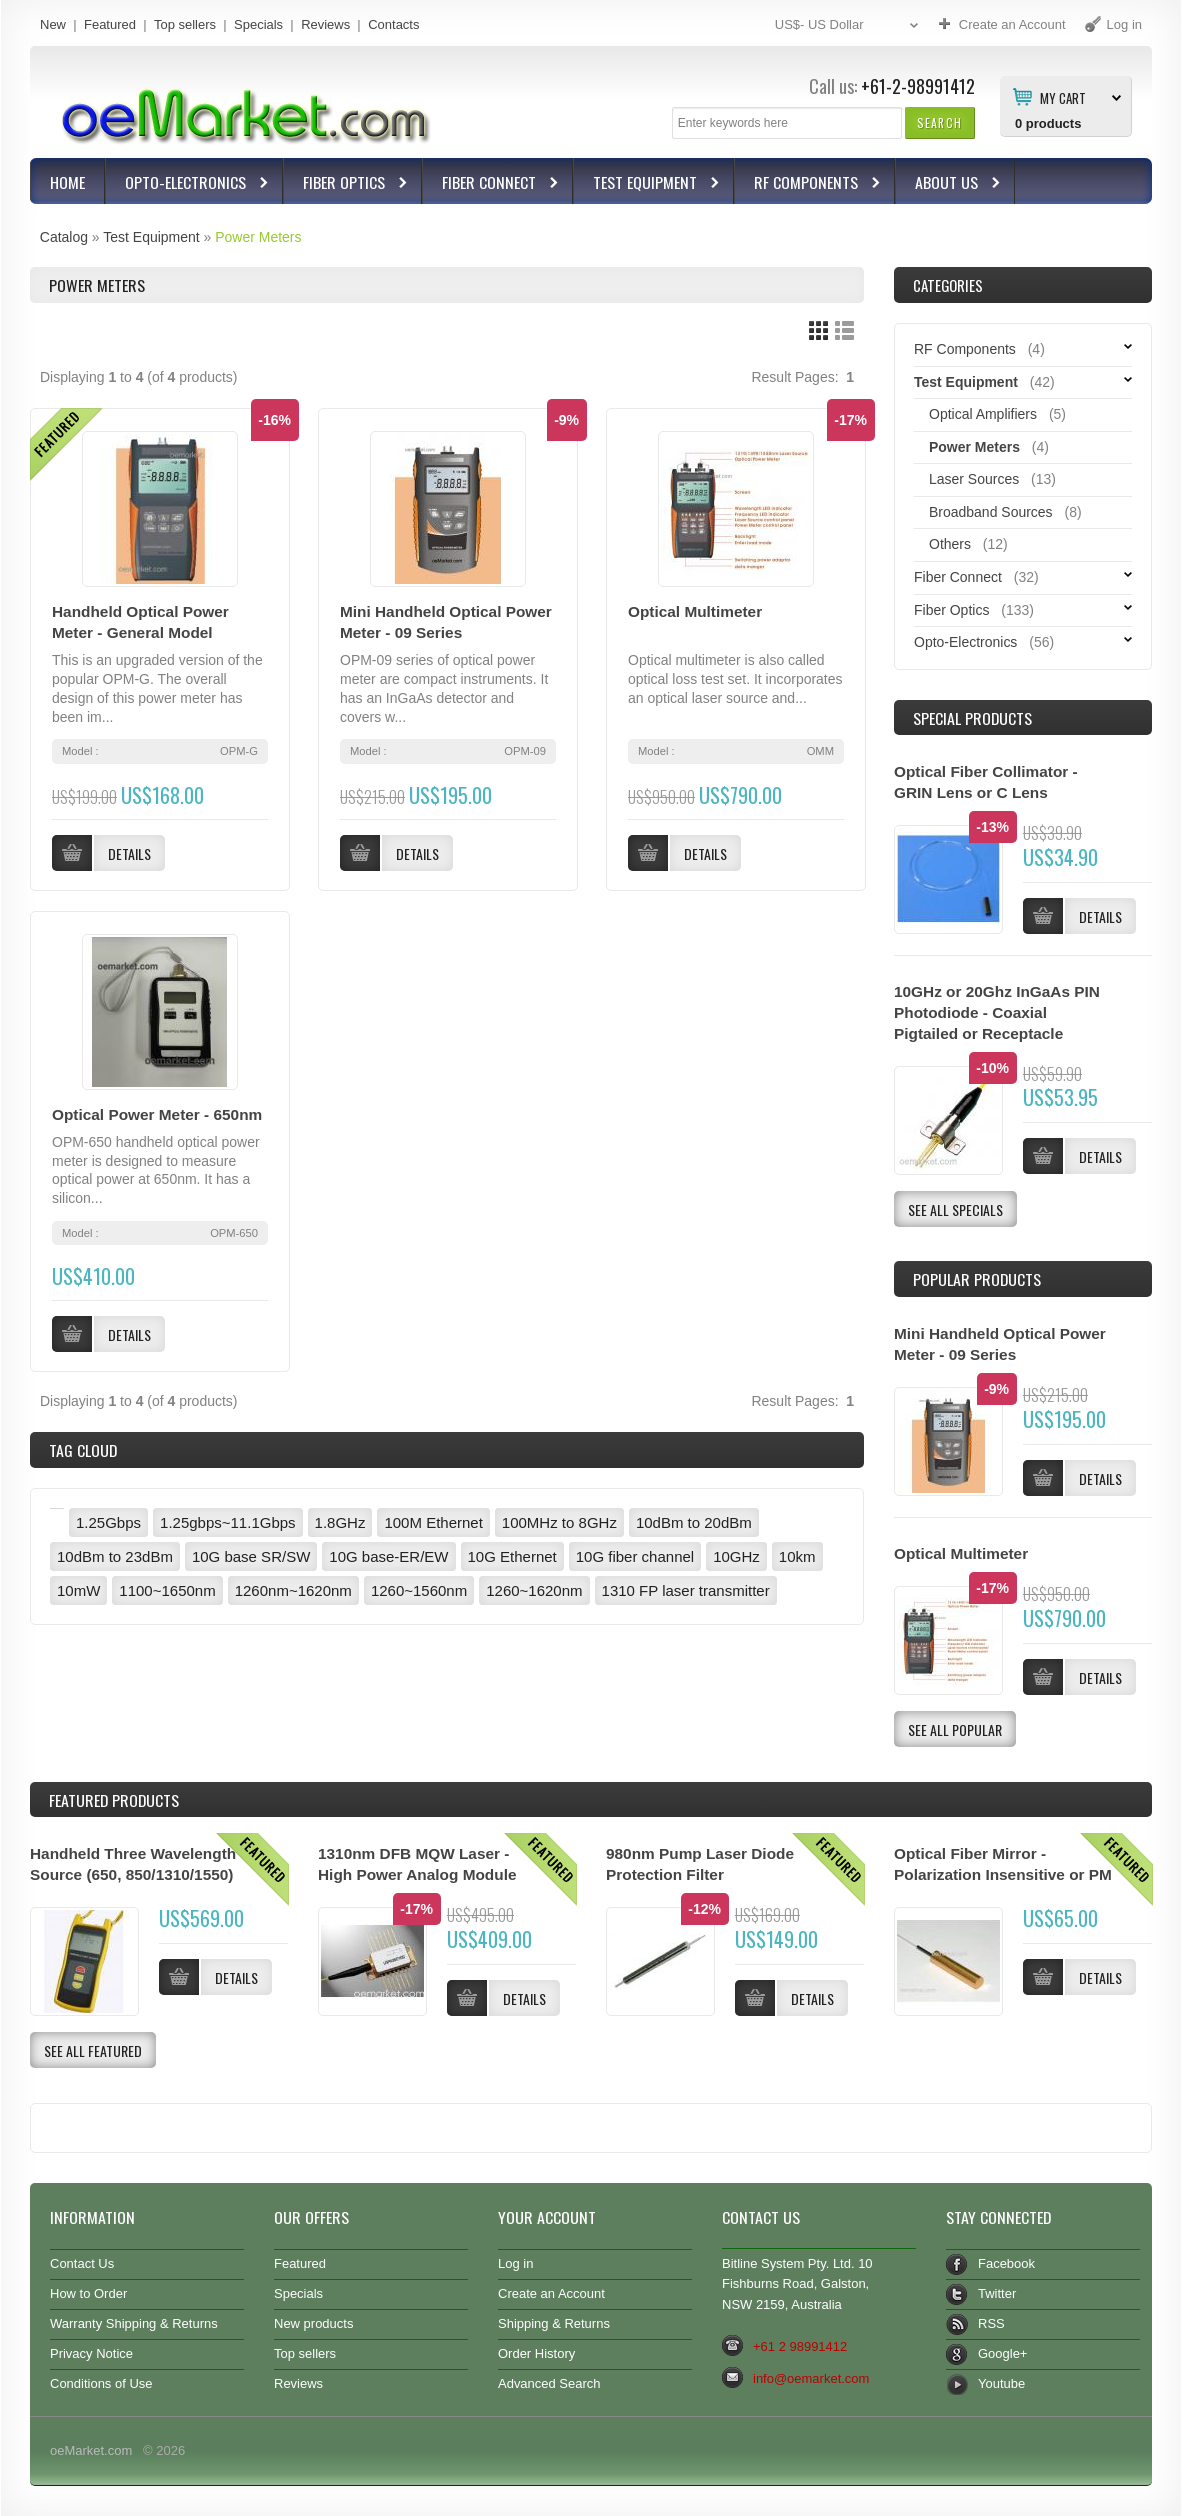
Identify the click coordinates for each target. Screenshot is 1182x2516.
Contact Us (82, 2263)
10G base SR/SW (251, 1556)
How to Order (88, 2293)
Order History (536, 2353)
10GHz (736, 1556)
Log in (515, 2263)
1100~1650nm (167, 1590)
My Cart (1063, 97)
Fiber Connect (491, 184)
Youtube (1001, 2383)
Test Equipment (647, 184)
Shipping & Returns (554, 2323)
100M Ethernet (433, 1522)
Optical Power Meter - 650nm (157, 1114)
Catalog (64, 237)
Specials (258, 24)
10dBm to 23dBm (115, 1556)
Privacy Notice (91, 2353)
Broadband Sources (991, 512)
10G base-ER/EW (388, 1556)
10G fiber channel (635, 1556)
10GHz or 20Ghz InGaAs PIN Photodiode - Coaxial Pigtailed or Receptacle (997, 1012)
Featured (110, 24)
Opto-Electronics (188, 184)
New (53, 24)
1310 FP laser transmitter (686, 1590)
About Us (949, 184)
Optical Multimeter (695, 611)
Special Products (972, 718)
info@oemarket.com (811, 2378)
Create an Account (551, 2293)
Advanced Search (549, 2383)
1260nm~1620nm (293, 1590)
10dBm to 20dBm (694, 1522)
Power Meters (258, 237)
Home (67, 182)
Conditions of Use (101, 2383)
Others (950, 544)
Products (114, 1800)
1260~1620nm (534, 1590)
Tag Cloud (83, 1450)
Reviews (325, 24)
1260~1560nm (419, 1590)
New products (313, 2323)
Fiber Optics (346, 184)
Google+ (1002, 2353)
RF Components (808, 184)
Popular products (977, 1279)
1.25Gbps (108, 1522)
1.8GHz (340, 1522)
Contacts (393, 24)
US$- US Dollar (849, 25)
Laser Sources (974, 479)
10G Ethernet (512, 1556)
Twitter (997, 2293)
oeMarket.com (91, 2450)
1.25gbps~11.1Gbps (228, 1522)
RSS (991, 2323)
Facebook (1006, 2263)
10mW (78, 1590)
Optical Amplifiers (983, 414)
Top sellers (185, 24)
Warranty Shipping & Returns (134, 2323)
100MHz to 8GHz (559, 1522)
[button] (939, 122)
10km (797, 1556)
